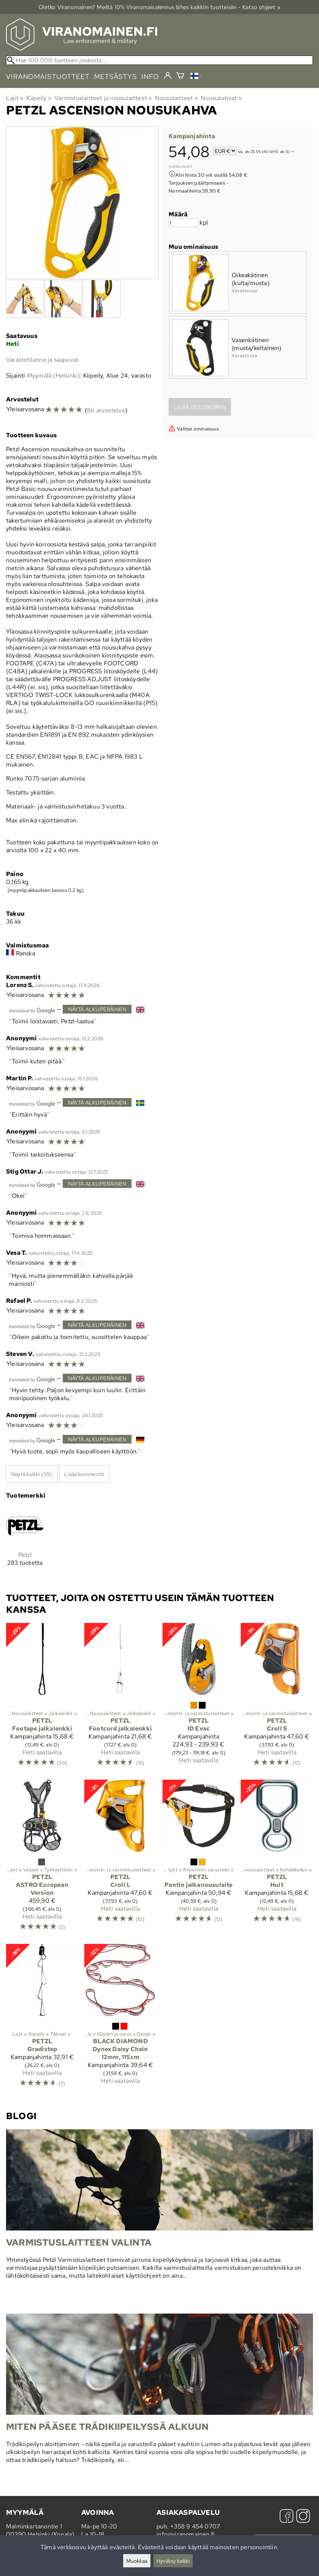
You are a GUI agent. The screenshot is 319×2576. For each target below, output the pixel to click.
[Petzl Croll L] (120, 1859)
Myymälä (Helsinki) (53, 375)
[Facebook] (286, 2517)
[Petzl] (24, 1542)
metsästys (115, 76)
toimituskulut (180, 166)
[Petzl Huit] (277, 1859)
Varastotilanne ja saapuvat (42, 360)
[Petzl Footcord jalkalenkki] (120, 1698)
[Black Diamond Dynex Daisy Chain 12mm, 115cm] (120, 2019)
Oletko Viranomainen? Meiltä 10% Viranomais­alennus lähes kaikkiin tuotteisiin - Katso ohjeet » (159, 7)
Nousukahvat (221, 98)
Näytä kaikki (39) (31, 1474)
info (150, 76)
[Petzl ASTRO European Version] (42, 1859)
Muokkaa (136, 2560)
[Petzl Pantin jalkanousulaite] (199, 1859)
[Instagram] (303, 2517)
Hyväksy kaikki (173, 2560)
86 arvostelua (106, 410)
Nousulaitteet (176, 98)
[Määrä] (183, 222)
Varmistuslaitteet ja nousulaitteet (103, 98)
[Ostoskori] (180, 76)
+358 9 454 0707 (195, 2526)
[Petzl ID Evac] (199, 1698)
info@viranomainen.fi (185, 2534)
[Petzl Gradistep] (42, 2019)
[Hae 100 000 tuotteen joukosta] (159, 60)
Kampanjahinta (192, 136)
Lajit (14, 98)
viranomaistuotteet (48, 76)
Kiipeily (39, 98)
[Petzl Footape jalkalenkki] (42, 1698)
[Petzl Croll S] (277, 1698)
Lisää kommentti (84, 1474)
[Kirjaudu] (168, 76)
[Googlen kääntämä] (32, 1010)
